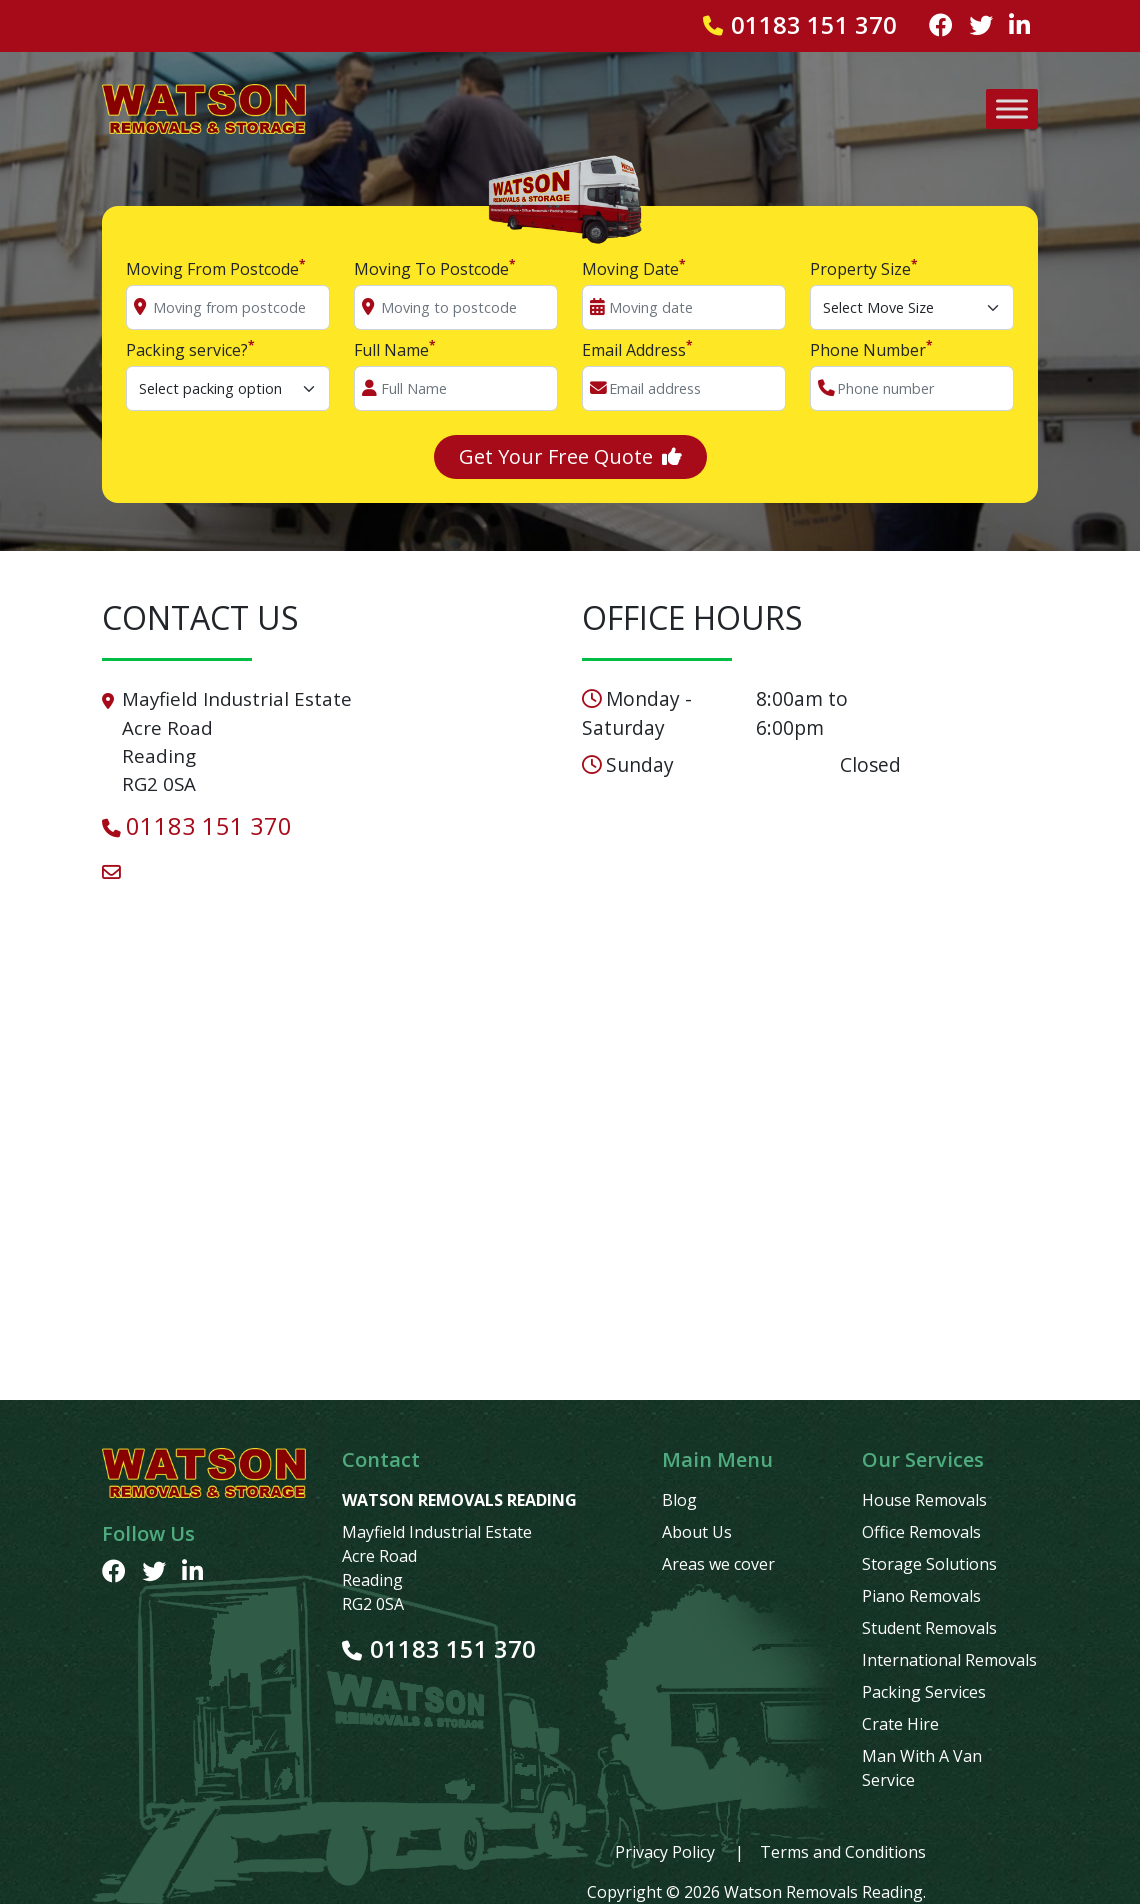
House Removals (924, 1500)
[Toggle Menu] (1012, 108)
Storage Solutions (929, 1564)
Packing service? (190, 349)
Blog (679, 1500)
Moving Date (634, 268)
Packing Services (924, 1692)
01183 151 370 (814, 26)
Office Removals (921, 1532)
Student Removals (929, 1628)
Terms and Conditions (843, 1852)
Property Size (864, 268)
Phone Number (871, 349)
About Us (697, 1532)
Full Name (395, 349)
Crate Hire (900, 1724)
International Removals (949, 1660)
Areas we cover (718, 1564)
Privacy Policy (665, 1852)
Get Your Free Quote (570, 456)
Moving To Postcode (435, 268)
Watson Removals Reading (823, 1892)
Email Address (637, 349)
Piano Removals (921, 1596)
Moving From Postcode (216, 268)
